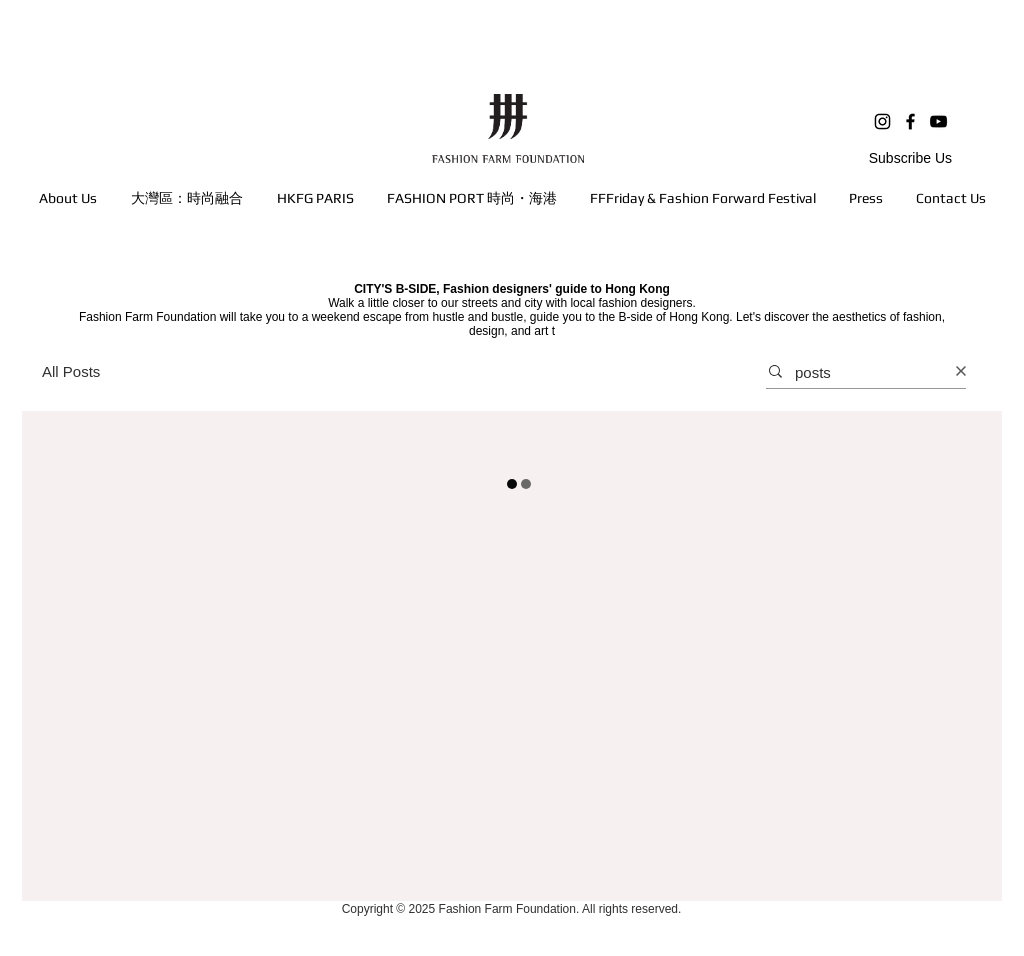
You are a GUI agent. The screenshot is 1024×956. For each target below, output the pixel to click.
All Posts (71, 371)
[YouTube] (938, 121)
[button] (187, 198)
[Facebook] (910, 121)
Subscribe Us (910, 158)
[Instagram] (882, 121)
